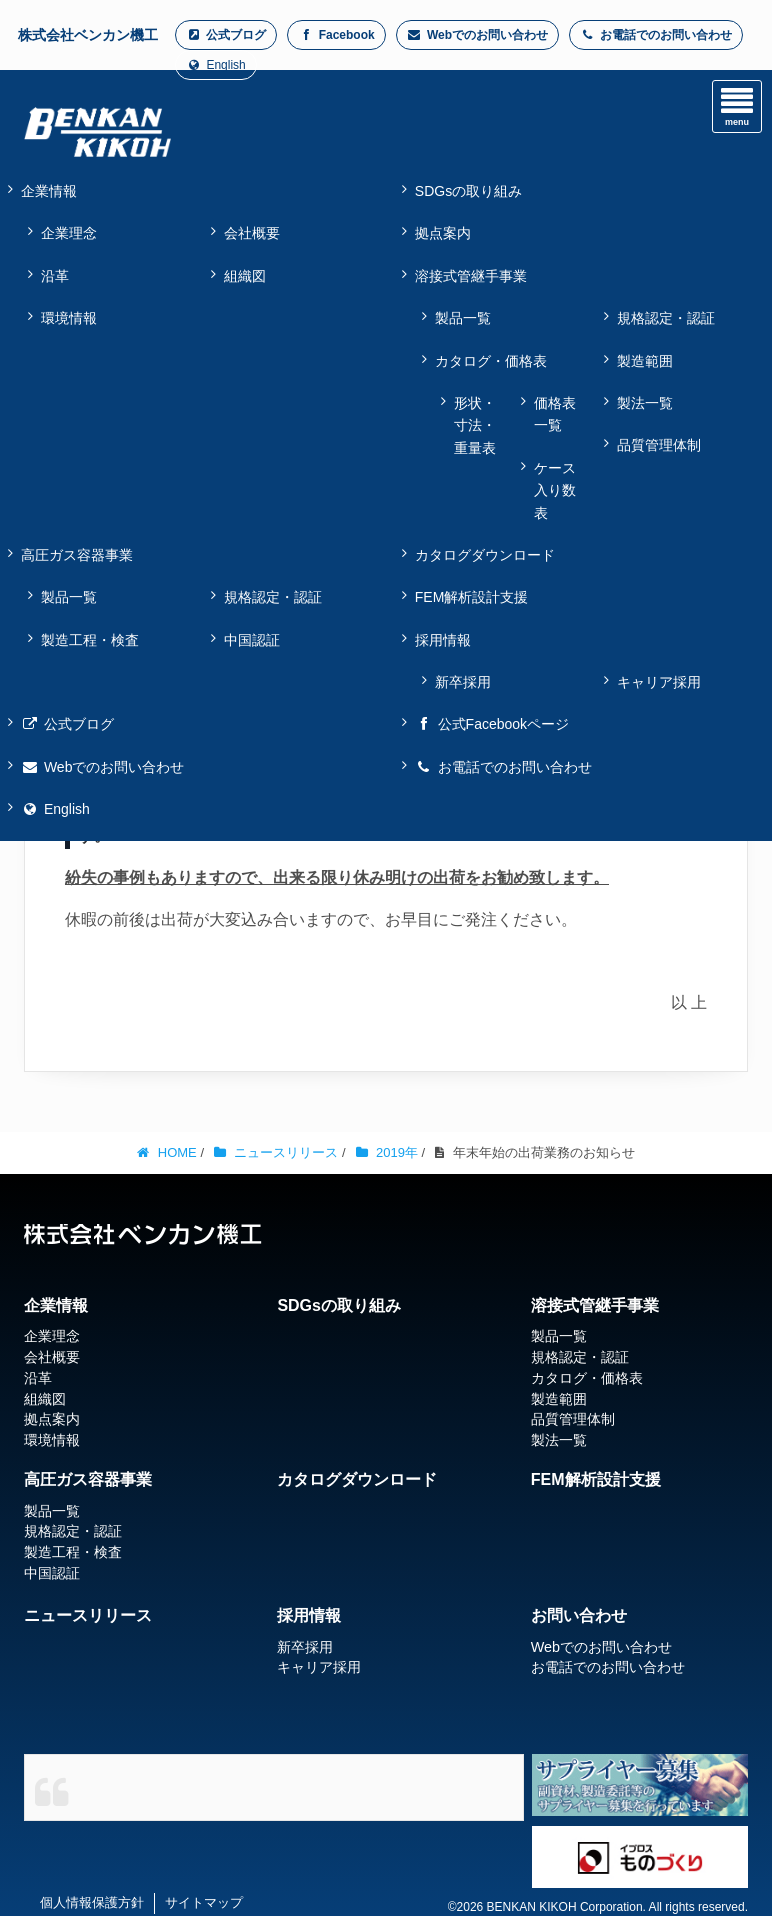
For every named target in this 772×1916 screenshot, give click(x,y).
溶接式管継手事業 (595, 1305)
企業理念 (69, 233)
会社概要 (252, 233)
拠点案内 (52, 1419)
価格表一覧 (555, 414)
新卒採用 (463, 682)
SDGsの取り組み (339, 1305)
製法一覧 (645, 403)
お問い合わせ (579, 1615)
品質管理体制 (659, 445)
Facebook (336, 35)
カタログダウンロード (357, 1479)
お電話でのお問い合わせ (656, 35)
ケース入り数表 (555, 490)
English (216, 65)
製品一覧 (463, 318)
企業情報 (56, 1305)
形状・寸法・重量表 (475, 425)
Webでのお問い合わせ (477, 35)
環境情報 (69, 318)
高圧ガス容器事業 (88, 1479)
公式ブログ (226, 35)
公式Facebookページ (492, 724)
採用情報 (309, 1615)
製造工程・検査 (90, 640)
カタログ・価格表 (491, 361)
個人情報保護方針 (92, 1902)
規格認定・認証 (666, 318)
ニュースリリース (88, 1615)
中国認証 (252, 640)
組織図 (245, 276)
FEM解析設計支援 (596, 1479)
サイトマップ (204, 1902)
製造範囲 (645, 361)
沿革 (55, 276)
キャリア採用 (659, 682)
